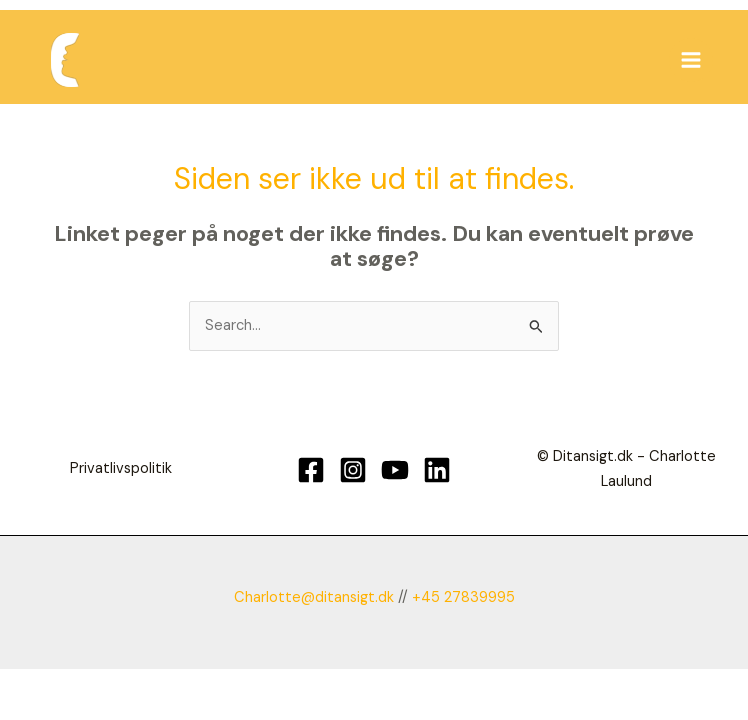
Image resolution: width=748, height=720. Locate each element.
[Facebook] (311, 470)
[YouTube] (395, 470)
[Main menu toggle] (691, 60)
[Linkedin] (437, 470)
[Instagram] (353, 470)
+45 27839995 (463, 597)
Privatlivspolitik (121, 468)
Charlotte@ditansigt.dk (314, 597)
